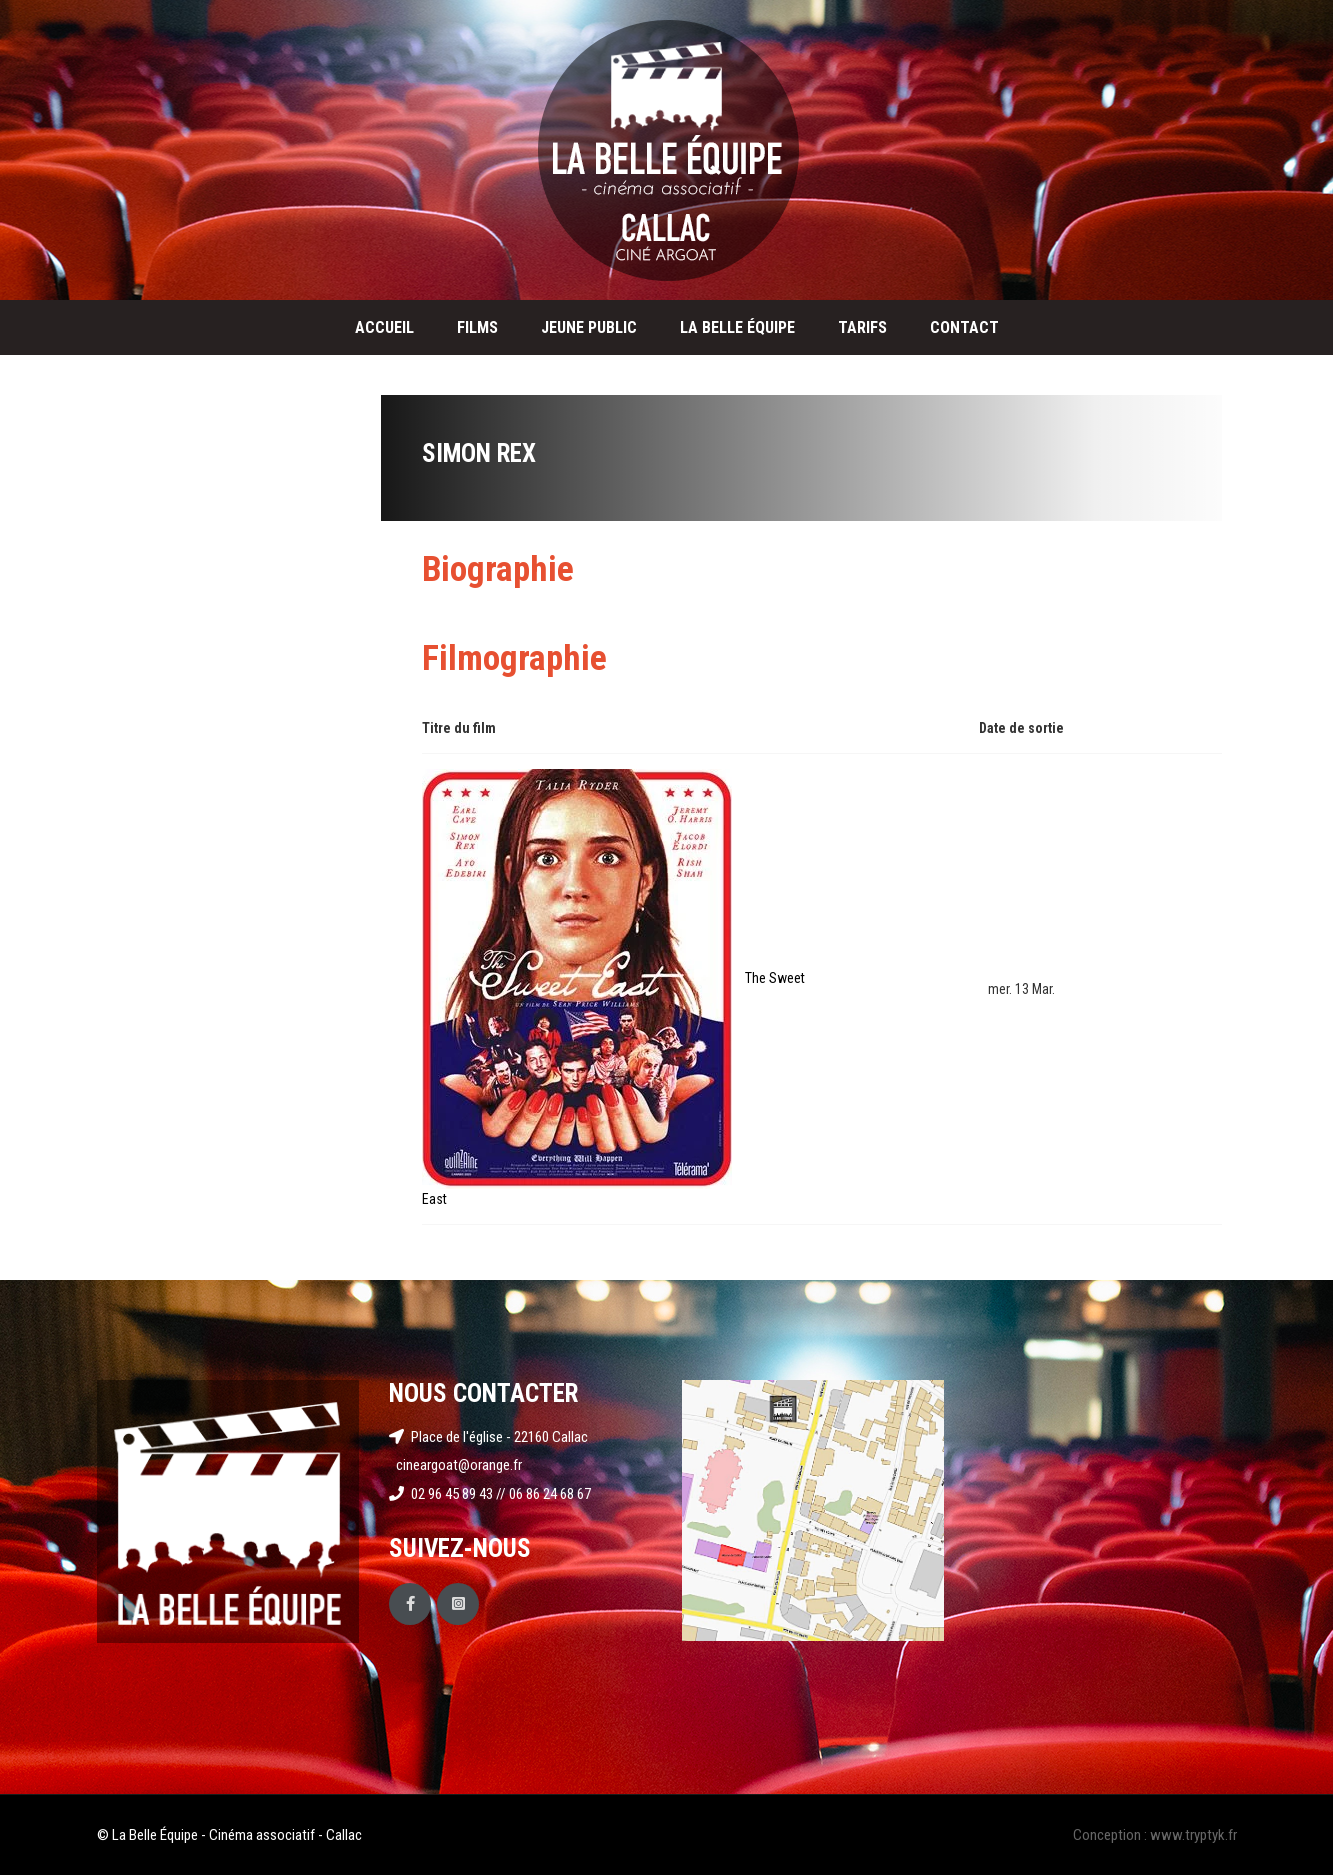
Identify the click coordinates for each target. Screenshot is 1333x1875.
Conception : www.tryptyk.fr (1155, 1835)
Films (477, 327)
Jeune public (589, 327)
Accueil (384, 327)
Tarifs (862, 327)
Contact (964, 327)
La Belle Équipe (737, 327)
